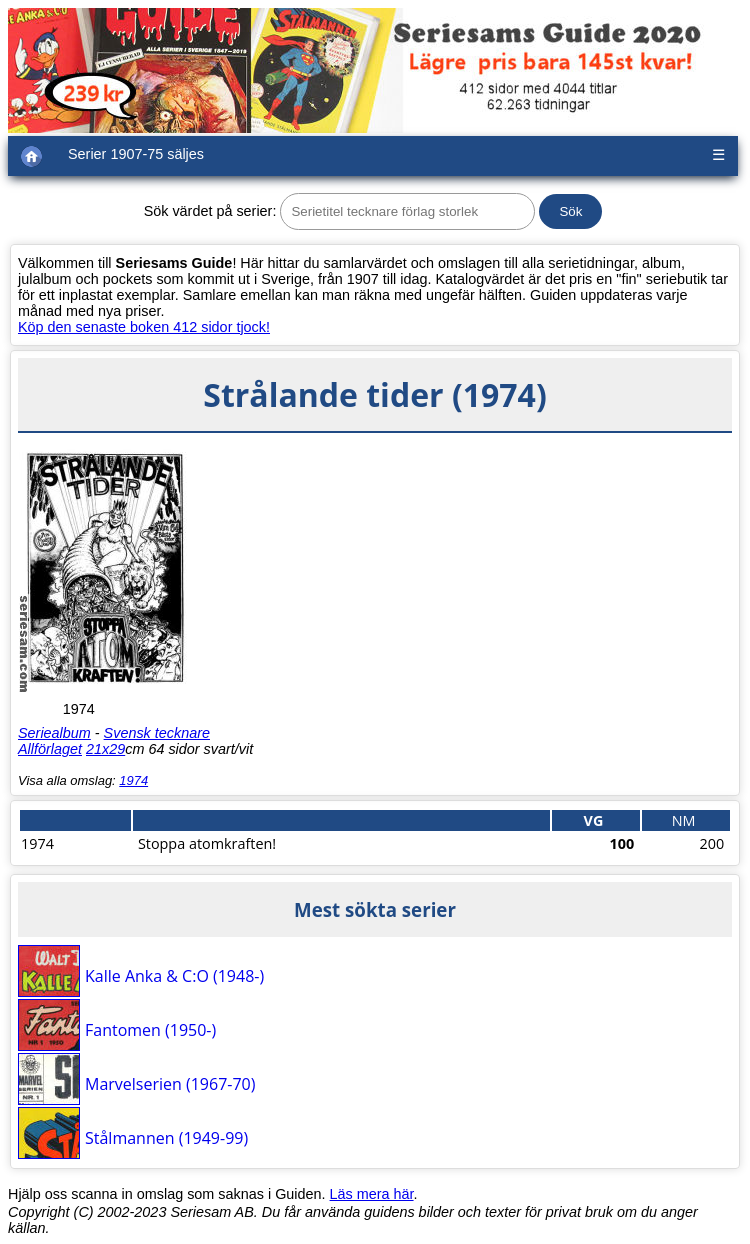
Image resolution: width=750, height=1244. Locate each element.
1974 (133, 780)
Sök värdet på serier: (210, 211)
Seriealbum (54, 733)
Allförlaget (50, 749)
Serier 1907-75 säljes (136, 154)
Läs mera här (372, 1194)
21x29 (105, 749)
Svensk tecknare (157, 733)
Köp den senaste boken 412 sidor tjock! (144, 327)
